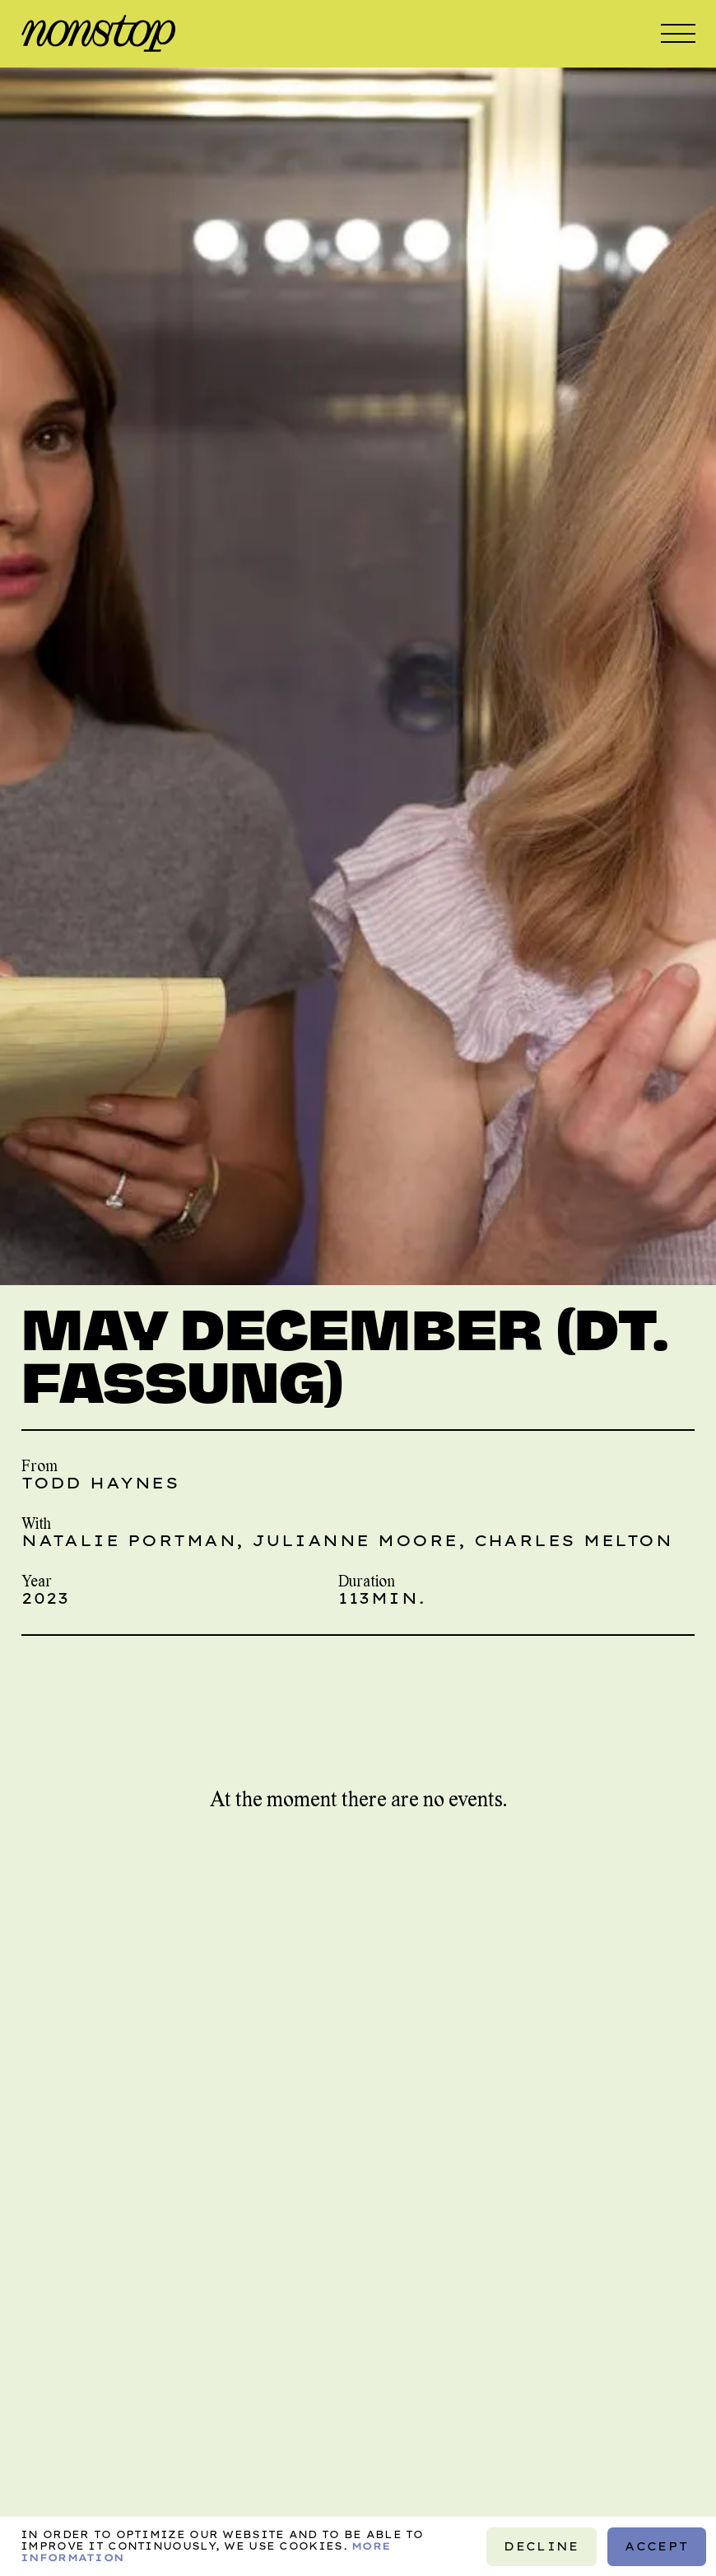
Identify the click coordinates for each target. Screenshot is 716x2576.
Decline (541, 2545)
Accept (656, 2545)
